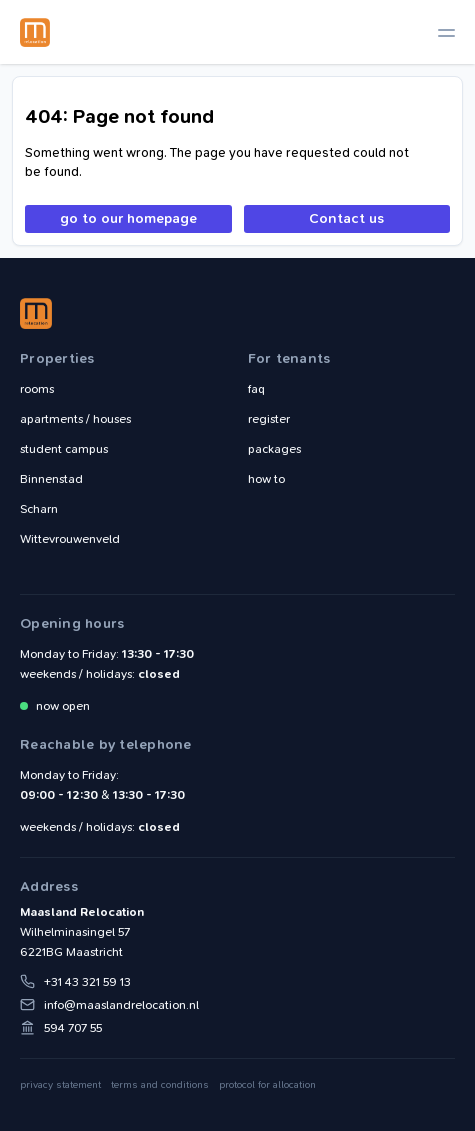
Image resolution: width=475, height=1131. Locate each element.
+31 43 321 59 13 (87, 982)
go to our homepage (128, 218)
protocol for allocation (267, 1085)
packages (274, 449)
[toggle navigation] (446, 32)
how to (266, 479)
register (269, 419)
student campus (64, 449)
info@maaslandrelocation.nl (121, 1005)
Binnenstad (51, 479)
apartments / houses (75, 419)
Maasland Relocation (35, 32)
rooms (37, 389)
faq (256, 389)
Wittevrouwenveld (70, 539)
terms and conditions (160, 1085)
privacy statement (60, 1085)
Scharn (39, 509)
